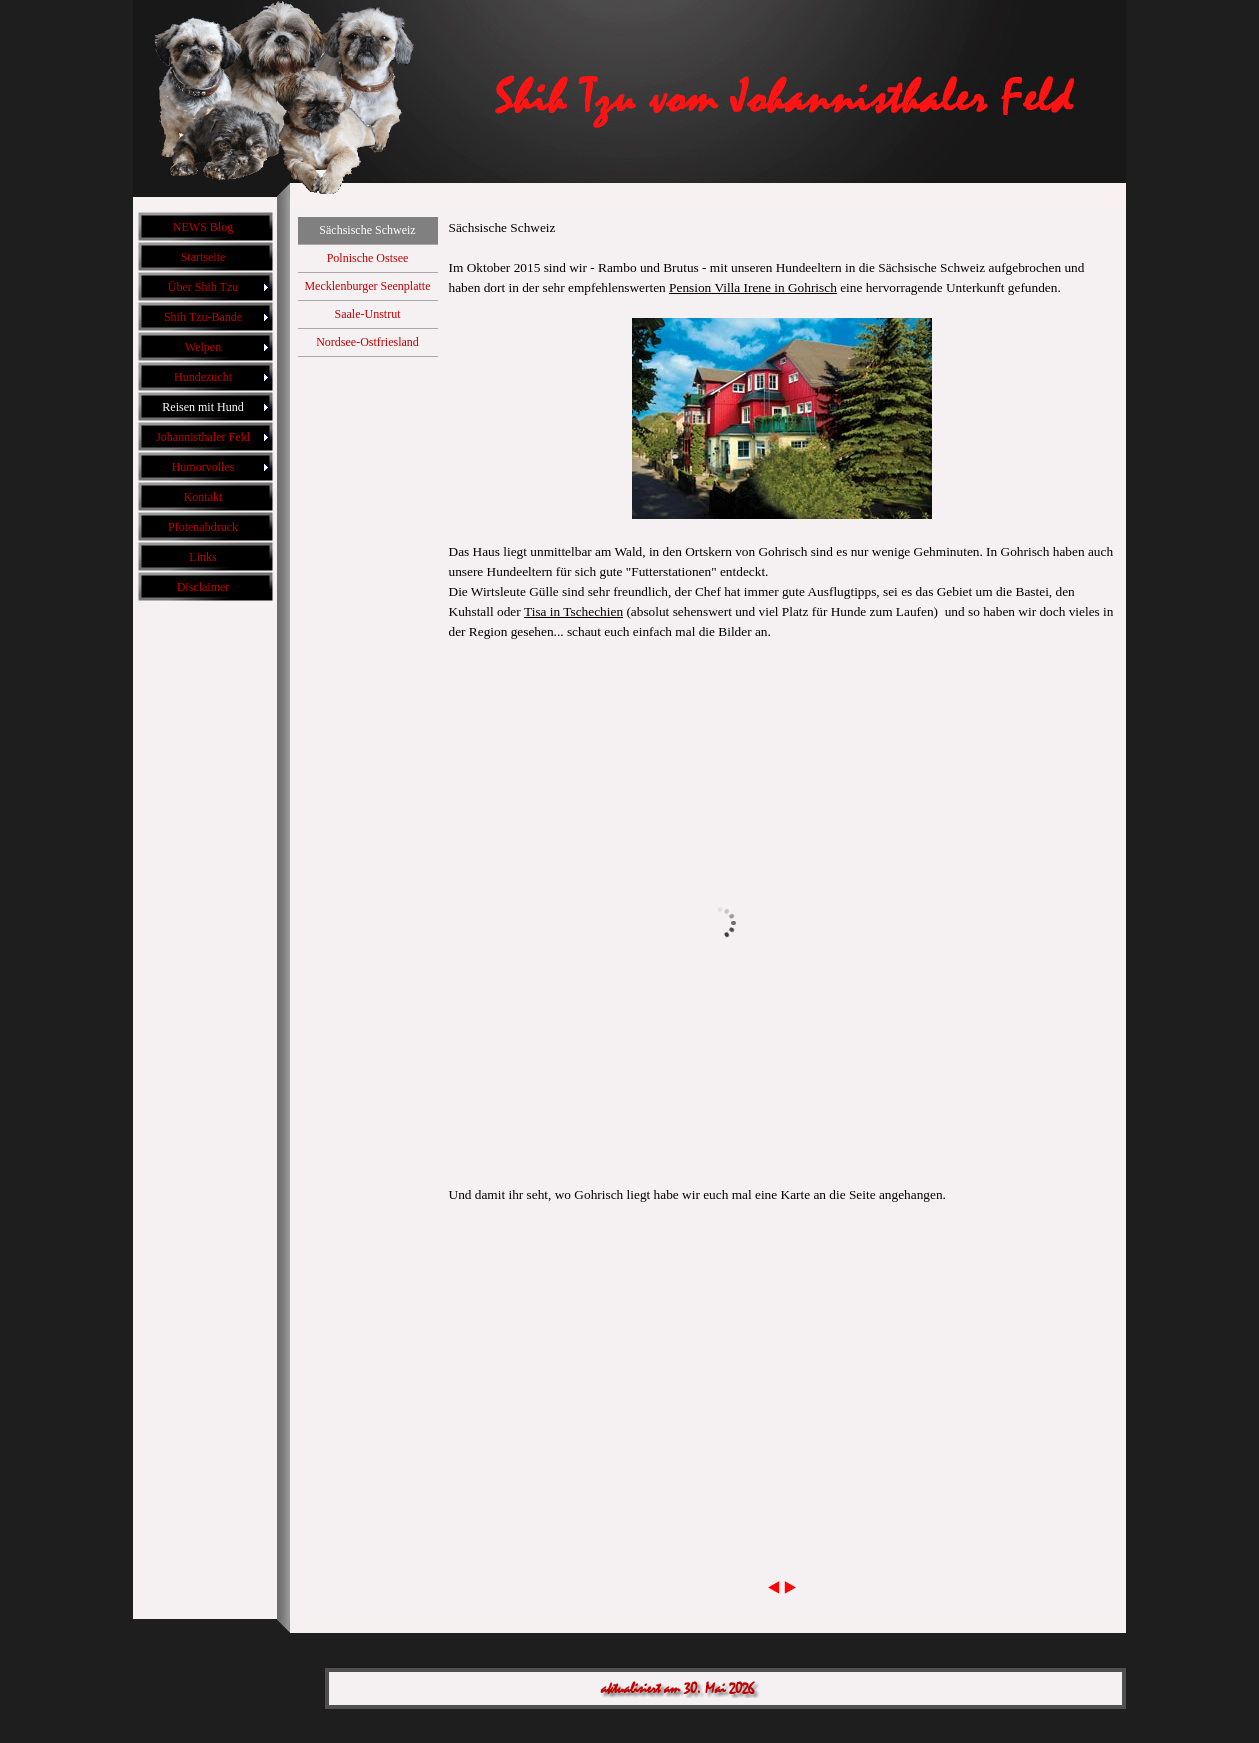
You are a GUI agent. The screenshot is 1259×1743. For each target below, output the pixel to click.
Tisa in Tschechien (573, 611)
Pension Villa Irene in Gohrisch (753, 287)
